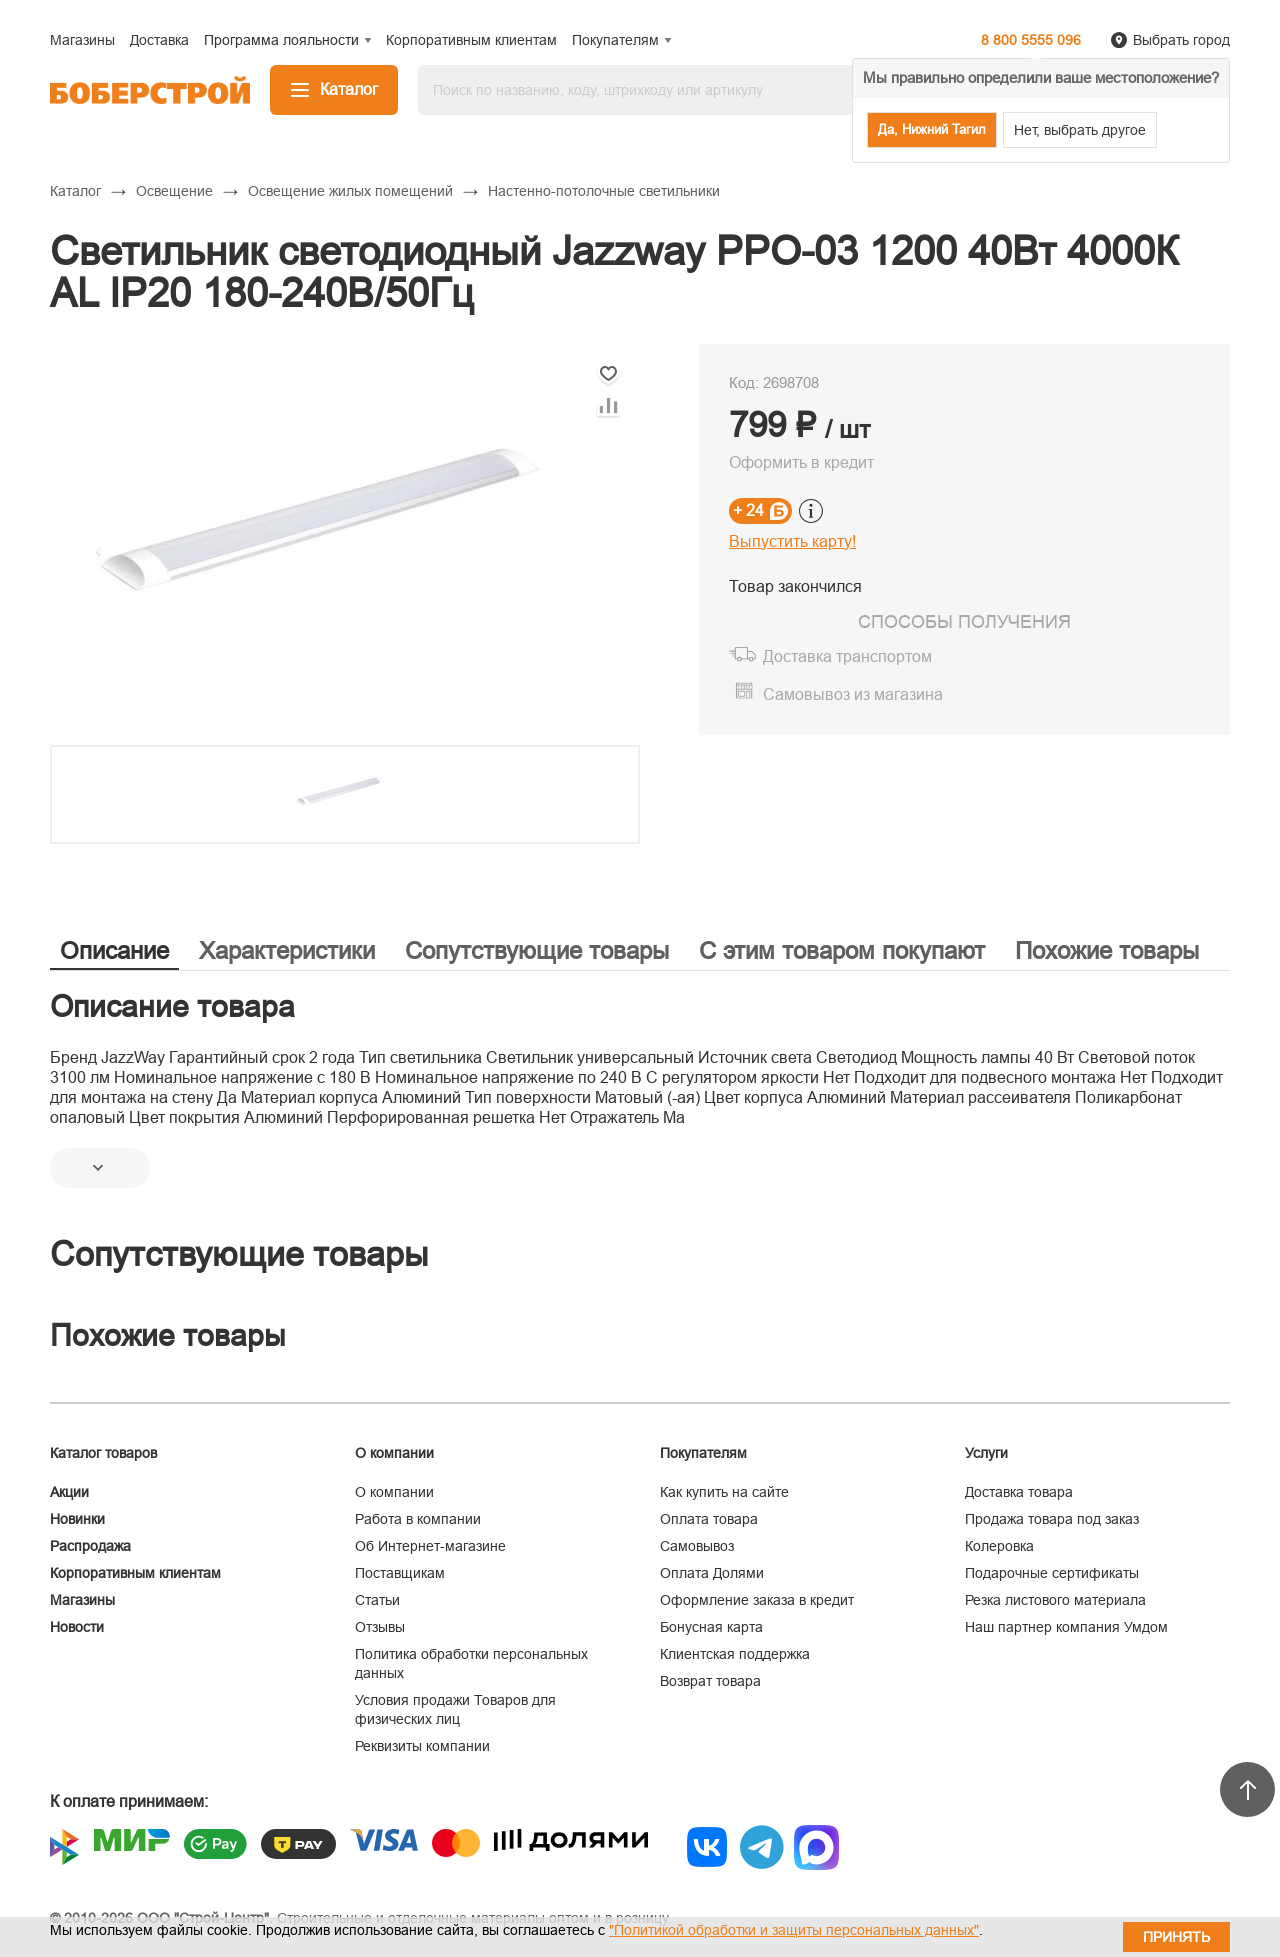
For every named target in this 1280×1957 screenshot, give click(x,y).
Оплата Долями (712, 1573)
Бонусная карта (711, 1627)
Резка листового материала (1055, 1600)
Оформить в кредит (801, 462)
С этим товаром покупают (842, 950)
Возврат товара (710, 1681)
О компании (394, 1492)
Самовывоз (697, 1546)
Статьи (377, 1600)
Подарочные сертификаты (1052, 1573)
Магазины (82, 1600)
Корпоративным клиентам (135, 1573)
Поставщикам (400, 1573)
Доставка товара (1019, 1492)
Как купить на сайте (724, 1492)
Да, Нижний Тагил (932, 129)
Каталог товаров (103, 1453)
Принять (1176, 1937)
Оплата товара (709, 1519)
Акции (69, 1492)
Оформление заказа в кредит (757, 1600)
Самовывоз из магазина (853, 694)
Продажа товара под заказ (1052, 1519)
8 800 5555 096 (1031, 40)
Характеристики (287, 950)
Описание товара (172, 1006)
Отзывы (380, 1627)
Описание (114, 950)
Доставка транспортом (847, 656)
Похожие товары (1107, 950)
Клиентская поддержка (735, 1654)
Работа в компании (418, 1519)
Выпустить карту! (792, 541)
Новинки (77, 1519)
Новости (77, 1627)
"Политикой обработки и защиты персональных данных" (794, 1930)
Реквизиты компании (422, 1746)
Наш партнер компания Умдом (1066, 1627)
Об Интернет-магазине (430, 1546)
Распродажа (90, 1546)
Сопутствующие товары (537, 950)
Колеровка (999, 1546)
